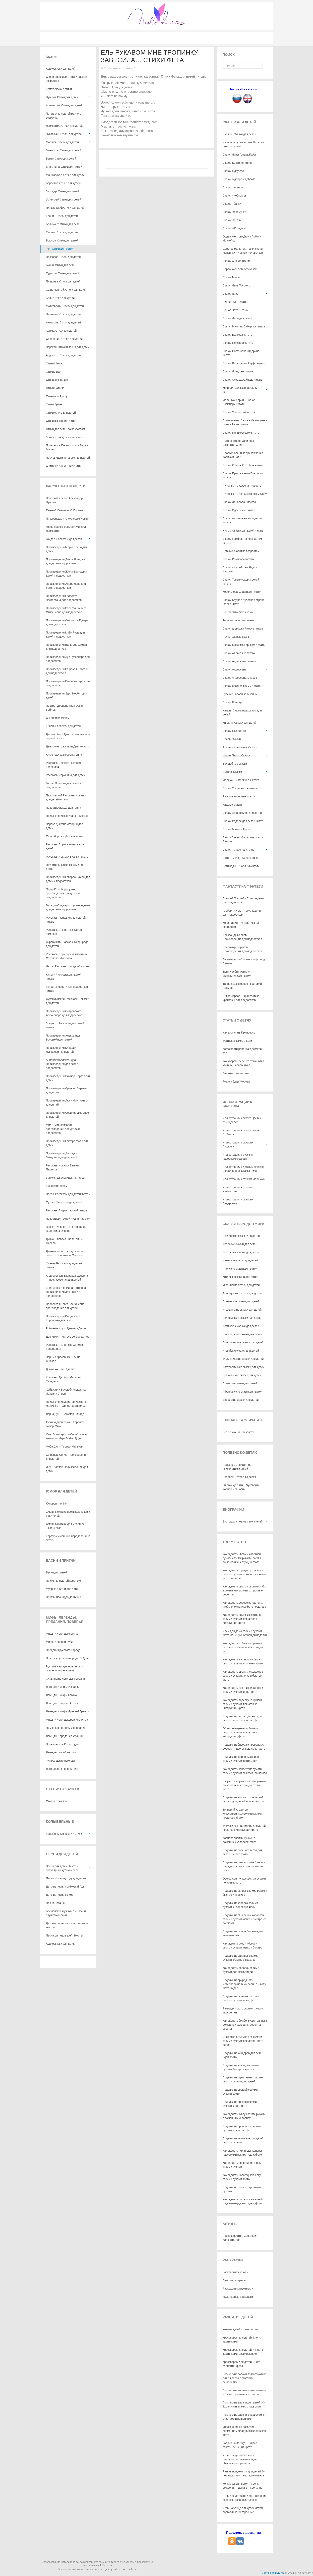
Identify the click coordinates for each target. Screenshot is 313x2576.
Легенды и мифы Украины (62, 1686)
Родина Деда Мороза (236, 1081)
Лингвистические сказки (238, 612)
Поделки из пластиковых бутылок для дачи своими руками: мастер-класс (244, 1866)
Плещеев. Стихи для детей (63, 281)
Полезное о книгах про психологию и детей (237, 1466)
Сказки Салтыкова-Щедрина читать (241, 353)
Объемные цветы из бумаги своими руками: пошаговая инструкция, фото (240, 1732)
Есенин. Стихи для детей (62, 215)
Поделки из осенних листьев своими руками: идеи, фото (241, 1998)
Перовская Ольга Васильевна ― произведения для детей (67, 1306)
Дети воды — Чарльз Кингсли (241, 866)
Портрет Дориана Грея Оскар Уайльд (64, 707)
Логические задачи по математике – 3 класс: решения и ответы (244, 2392)
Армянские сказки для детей (241, 1326)
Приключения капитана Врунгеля (67, 815)
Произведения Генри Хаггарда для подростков (68, 683)
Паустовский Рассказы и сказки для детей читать (66, 797)
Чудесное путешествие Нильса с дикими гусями (243, 144)
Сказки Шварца (232, 702)
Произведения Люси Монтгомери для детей (67, 1102)
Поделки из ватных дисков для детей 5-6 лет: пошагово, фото (242, 1718)
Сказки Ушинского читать (239, 412)
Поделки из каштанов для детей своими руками (243, 2140)
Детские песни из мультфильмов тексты (67, 1925)
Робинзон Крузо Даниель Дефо (66, 1328)
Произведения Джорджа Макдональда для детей (61, 1155)
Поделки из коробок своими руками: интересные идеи (240, 1905)
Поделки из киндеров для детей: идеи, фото (243, 2055)
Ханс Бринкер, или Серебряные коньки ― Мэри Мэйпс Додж (66, 1436)
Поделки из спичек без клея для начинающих (243, 1933)
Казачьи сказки (232, 804)
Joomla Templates (273, 2572)
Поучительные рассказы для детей (64, 866)
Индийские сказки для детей (241, 1350)
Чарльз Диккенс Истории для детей (64, 826)
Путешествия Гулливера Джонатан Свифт (238, 442)
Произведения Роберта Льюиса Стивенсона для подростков (66, 610)
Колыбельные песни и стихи (64, 1833)
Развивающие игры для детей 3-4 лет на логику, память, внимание (244, 2473)
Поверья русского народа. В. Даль (67, 1658)
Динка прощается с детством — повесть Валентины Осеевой (66, 1253)
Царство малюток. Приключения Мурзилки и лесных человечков (243, 250)
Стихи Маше (54, 363)
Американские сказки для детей (243, 1342)
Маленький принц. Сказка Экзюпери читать (239, 402)
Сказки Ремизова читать (238, 559)
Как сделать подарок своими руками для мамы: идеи (241, 1969)
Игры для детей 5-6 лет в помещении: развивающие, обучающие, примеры (240, 2459)
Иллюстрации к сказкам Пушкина (238, 1144)
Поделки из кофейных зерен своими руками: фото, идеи (241, 1758)
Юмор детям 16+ (57, 1503)
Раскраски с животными (238, 2288)
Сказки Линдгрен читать (238, 371)
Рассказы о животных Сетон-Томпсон (64, 931)
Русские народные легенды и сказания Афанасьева (64, 1668)
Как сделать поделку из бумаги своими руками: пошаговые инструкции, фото (242, 1704)
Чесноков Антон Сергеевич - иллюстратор (241, 2237)
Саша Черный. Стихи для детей (66, 289)
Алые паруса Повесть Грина (64, 754)
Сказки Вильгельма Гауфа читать (244, 363)
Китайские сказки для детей (240, 1276)
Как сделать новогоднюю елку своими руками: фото (242, 2177)
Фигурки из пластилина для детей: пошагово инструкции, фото (244, 1827)
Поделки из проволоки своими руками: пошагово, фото (242, 2128)
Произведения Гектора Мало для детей (67, 1143)
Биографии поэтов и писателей (242, 1521)
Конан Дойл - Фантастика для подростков (241, 924)
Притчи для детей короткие (63, 1580)
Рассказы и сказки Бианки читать (67, 856)
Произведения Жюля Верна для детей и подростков (66, 573)
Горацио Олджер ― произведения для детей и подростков (68, 907)
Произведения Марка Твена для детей (66, 549)
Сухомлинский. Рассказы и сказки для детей (67, 1001)
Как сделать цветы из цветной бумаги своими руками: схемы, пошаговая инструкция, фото (242, 1558)
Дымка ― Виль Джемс (60, 1369)
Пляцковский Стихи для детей (65, 207)
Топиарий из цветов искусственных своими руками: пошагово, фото (242, 1813)
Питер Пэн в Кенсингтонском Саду (245, 493)
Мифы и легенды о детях (62, 1633)
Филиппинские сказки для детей (243, 1358)
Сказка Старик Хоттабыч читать (243, 465)
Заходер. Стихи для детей (62, 191)
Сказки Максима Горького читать (243, 644)
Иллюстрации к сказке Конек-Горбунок (241, 1132)
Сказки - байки (232, 203)
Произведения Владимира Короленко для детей (63, 1318)
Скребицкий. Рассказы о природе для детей (67, 944)
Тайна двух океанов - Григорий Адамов (242, 985)
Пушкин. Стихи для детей (62, 97)
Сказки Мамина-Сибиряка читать (244, 326)
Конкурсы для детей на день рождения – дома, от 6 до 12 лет (243, 2485)
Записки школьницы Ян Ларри (65, 1177)
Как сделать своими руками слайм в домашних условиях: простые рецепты (244, 1590)
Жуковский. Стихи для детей (64, 105)
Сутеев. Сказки (232, 771)
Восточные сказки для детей (241, 1252)
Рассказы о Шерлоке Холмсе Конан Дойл (64, 1346)
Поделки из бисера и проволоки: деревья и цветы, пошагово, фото (244, 1746)
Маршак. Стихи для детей (62, 142)
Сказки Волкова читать (237, 334)
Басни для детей (56, 1572)
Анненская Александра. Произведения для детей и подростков (63, 1064)
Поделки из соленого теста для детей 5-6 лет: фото (242, 1852)
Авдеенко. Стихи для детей (63, 355)
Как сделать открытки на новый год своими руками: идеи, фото (243, 2201)
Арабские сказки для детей (240, 1244)
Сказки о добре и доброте (239, 179)
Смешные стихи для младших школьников (65, 1525)
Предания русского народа (63, 1650)
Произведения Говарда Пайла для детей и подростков (68, 879)
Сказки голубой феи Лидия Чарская (240, 569)
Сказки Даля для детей (237, 318)
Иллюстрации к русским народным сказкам (238, 1156)
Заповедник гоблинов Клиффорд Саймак (244, 961)
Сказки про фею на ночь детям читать (242, 540)
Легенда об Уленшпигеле (62, 1768)
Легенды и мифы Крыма (61, 1695)
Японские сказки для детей (240, 1268)
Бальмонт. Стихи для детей (63, 224)
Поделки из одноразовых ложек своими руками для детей (243, 2079)
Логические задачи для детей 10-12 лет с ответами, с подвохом (244, 2404)
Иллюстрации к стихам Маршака (244, 1179)
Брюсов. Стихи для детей (62, 240)
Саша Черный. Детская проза (65, 836)
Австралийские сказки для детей (243, 1367)
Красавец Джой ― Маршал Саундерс (63, 1379)
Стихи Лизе (53, 371)
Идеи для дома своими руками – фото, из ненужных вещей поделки (245, 1633)
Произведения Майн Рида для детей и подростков (65, 634)
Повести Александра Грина (63, 807)
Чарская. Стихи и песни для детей (67, 347)
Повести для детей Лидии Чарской (68, 1218)
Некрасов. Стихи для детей (63, 256)
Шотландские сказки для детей (242, 1334)
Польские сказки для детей (240, 1383)
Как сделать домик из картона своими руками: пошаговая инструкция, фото (242, 1618)
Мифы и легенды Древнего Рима (67, 1719)
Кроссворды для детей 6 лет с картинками (242, 2339)
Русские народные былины (240, 694)
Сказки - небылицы (235, 195)
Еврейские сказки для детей (241, 1399)
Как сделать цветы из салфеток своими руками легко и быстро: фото (243, 1675)
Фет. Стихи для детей (59, 248)
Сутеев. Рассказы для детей (64, 1202)
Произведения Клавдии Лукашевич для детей (61, 1049)
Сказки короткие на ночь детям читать (242, 520)
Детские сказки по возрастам (241, 551)
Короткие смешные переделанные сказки (68, 1538)
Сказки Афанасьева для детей (242, 812)
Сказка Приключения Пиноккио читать (243, 475)
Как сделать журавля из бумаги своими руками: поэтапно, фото (243, 1661)
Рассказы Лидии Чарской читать (66, 1210)
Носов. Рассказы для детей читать (68, 1194)
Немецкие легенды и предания (65, 1727)
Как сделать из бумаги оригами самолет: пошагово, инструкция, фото (243, 1647)
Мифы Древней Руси (59, 1641)
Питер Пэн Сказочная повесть (242, 485)
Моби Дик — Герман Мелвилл (64, 1446)
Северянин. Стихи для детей (64, 338)
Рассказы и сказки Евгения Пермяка (63, 1167)
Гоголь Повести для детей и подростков (63, 785)
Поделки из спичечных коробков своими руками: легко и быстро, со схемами (244, 1919)
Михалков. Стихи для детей (63, 150)
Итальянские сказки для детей (242, 1309)
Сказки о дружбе (233, 171)
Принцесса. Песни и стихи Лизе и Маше (67, 447)
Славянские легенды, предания (66, 1678)
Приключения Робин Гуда (62, 1744)
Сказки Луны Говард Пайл (239, 154)
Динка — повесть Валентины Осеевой (64, 1241)
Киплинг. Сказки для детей (240, 722)
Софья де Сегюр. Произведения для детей (66, 1456)
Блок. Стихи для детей (60, 297)
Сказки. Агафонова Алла (238, 849)
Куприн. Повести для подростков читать (67, 988)
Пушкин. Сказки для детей (239, 134)
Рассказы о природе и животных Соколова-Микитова (66, 956)
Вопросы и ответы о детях (239, 1477)
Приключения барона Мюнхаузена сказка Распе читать (245, 422)
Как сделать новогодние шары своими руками (242, 2164)
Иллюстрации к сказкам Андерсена (238, 1201)
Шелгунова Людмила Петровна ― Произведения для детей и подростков (67, 1291)
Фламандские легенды (60, 1760)
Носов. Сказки (232, 739)
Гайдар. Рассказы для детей (64, 539)
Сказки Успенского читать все (242, 788)
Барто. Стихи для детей (61, 158)
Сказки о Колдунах (235, 228)
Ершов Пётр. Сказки (235, 310)
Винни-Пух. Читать (235, 301)
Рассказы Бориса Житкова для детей (65, 846)
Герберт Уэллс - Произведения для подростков (242, 912)
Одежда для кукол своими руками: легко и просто (244, 1880)
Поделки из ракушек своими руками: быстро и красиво (241, 1957)
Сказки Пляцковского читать (241, 432)
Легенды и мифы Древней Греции (67, 1711)
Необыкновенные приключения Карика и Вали (243, 455)
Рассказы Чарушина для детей (65, 775)
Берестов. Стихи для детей (63, 183)
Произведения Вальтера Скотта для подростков (66, 646)
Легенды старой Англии (61, 1752)
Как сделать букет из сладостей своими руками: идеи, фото (243, 1689)
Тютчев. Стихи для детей (62, 232)
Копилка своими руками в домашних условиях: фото (239, 1840)
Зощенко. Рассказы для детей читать (65, 1025)
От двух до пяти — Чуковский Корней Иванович (241, 1487)
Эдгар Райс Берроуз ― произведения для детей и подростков (63, 893)
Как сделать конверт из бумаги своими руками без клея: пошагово (245, 1771)
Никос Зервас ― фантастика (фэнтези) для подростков (241, 998)
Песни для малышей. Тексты (64, 1935)
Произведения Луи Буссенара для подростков (68, 658)
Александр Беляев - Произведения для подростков (242, 937)
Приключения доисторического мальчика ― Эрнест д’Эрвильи (66, 1403)
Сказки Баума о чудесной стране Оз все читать (243, 602)
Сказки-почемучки (234, 212)
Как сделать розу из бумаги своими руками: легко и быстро (242, 1945)
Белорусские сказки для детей (242, 1317)
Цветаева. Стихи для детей (63, 314)
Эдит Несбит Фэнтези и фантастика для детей (237, 973)
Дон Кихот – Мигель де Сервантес (67, 1336)
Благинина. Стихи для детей (64, 166)
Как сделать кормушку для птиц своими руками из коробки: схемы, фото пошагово (244, 1574)
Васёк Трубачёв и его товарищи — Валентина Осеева (67, 1228)
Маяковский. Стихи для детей (65, 306)
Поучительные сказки (236, 636)
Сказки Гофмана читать (238, 342)
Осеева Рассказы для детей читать (64, 1265)
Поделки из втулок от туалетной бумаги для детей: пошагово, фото (244, 1799)
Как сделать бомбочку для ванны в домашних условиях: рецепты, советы (245, 2024)
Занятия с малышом (236, 1073)
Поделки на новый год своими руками (242, 2189)
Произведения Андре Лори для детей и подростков (66, 585)
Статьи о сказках (56, 1801)
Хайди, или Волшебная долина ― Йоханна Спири (67, 1391)
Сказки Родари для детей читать (243, 821)
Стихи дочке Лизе (57, 379)
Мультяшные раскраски (238, 2296)
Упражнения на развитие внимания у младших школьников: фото (244, 2430)
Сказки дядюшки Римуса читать (243, 628)
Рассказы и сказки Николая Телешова (63, 764)
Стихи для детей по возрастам (65, 429)
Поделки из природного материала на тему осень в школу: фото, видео (244, 1984)
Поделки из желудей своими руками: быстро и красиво (241, 2067)
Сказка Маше (231, 277)
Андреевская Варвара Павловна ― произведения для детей (67, 1277)
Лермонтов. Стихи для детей (64, 125)
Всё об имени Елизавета (238, 1432)
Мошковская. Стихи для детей (65, 175)
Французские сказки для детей (242, 1293)
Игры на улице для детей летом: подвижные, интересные (243, 2510)
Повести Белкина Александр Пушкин (64, 500)
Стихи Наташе (55, 388)
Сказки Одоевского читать (239, 510)
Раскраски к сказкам (236, 2272)
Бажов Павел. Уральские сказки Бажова (243, 839)
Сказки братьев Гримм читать (242, 685)
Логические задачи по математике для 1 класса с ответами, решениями (244, 2378)
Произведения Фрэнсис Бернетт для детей (66, 1090)
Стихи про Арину (56, 396)
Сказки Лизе (230, 293)
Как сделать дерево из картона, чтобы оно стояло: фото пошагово (244, 1604)
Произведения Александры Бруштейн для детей (63, 1037)
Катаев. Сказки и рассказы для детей (242, 712)
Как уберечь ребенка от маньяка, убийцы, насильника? (244, 1063)
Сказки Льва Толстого (236, 285)
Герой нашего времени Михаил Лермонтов (66, 528)
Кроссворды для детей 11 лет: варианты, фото (242, 2363)
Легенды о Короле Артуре (62, 1703)
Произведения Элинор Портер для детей (68, 1078)
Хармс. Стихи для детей (61, 330)
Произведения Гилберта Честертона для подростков (64, 598)
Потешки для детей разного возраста (63, 115)
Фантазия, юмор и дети (237, 1040)
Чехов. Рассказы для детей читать (68, 966)
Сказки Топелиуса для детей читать (241, 581)
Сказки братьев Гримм (237, 829)
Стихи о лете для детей (61, 412)
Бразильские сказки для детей (242, 1375)
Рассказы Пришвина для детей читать (66, 919)
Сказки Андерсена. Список (240, 677)
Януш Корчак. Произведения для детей (67, 1469)
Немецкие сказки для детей (240, 1260)
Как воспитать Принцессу (239, 1032)
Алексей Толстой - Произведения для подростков (244, 900)
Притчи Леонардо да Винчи (63, 1597)
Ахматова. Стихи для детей (63, 322)
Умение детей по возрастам (240, 2329)
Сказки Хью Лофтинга (237, 260)
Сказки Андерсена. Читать (239, 661)
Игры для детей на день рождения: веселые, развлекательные (245, 2497)
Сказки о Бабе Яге (234, 730)
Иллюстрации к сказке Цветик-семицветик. (242, 1120)
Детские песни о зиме (59, 1894)
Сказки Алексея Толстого (239, 653)
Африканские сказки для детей (242, 1391)
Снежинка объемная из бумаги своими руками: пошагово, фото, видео (243, 2040)
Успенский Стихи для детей (63, 199)
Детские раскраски (235, 2280)
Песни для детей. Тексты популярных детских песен (63, 1868)
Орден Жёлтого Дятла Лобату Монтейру (242, 238)
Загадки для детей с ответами (65, 437)
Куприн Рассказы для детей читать (63, 976)
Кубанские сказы (56, 1185)
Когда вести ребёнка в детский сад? (242, 1051)
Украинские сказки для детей (241, 1285)
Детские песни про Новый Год (65, 1886)
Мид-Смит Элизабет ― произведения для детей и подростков (63, 1128)
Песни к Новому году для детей (66, 1878)
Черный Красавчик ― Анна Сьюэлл (63, 1359)
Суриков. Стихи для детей (62, 273)
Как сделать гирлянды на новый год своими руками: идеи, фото (243, 2152)
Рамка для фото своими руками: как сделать (243, 2010)
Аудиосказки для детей (60, 68)
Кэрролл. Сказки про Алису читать (240, 389)
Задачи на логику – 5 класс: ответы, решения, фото (240, 2445)
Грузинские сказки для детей (241, 1301)
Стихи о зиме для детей (61, 420)
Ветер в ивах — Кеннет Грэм (240, 857)
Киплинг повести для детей (63, 726)
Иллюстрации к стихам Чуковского (237, 1189)
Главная (51, 56)
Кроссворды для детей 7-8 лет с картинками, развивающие (243, 2351)
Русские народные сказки (239, 796)
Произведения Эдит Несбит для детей (66, 695)
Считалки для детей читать (63, 465)
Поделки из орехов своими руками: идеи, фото (240, 2103)
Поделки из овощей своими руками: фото (240, 2091)
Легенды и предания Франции (65, 1736)
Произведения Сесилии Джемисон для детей (68, 1114)
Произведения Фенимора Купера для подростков (67, 622)
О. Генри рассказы (57, 717)
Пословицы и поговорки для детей (68, 457)
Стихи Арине (54, 404)
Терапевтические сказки (238, 620)
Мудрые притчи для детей (62, 1588)
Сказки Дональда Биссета (239, 502)
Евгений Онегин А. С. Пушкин (64, 510)
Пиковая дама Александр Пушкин (67, 518)
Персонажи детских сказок (240, 269)
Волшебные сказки (235, 763)
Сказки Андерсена (234, 669)
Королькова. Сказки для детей (242, 591)
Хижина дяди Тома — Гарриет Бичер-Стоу (65, 1424)
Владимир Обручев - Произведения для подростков (242, 949)
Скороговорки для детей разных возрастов (66, 78)
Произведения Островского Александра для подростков (64, 1013)
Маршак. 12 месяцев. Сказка (241, 780)
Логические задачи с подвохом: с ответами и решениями (243, 2416)
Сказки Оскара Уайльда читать (242, 379)
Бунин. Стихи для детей (61, 265)
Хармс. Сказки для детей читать (243, 530)
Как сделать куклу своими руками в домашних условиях (244, 2116)
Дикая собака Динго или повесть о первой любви (68, 736)
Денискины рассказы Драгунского (67, 746)
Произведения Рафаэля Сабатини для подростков (68, 671)
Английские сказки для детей (241, 1235)
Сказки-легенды (233, 187)
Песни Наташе (55, 1903)
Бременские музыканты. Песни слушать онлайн (66, 1913)
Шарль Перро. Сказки (236, 755)
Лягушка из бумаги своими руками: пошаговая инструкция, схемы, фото (245, 1785)
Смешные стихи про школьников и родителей (68, 1513)
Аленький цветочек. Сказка (240, 747)
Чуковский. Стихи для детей (64, 134)
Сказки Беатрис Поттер (238, 162)
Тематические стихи (59, 89)
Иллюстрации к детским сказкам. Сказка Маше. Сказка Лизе (244, 1168)
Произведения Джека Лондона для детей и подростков (65, 561)
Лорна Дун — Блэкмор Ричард (65, 1414)
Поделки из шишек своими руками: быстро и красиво (245, 1892)
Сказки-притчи (232, 220)
